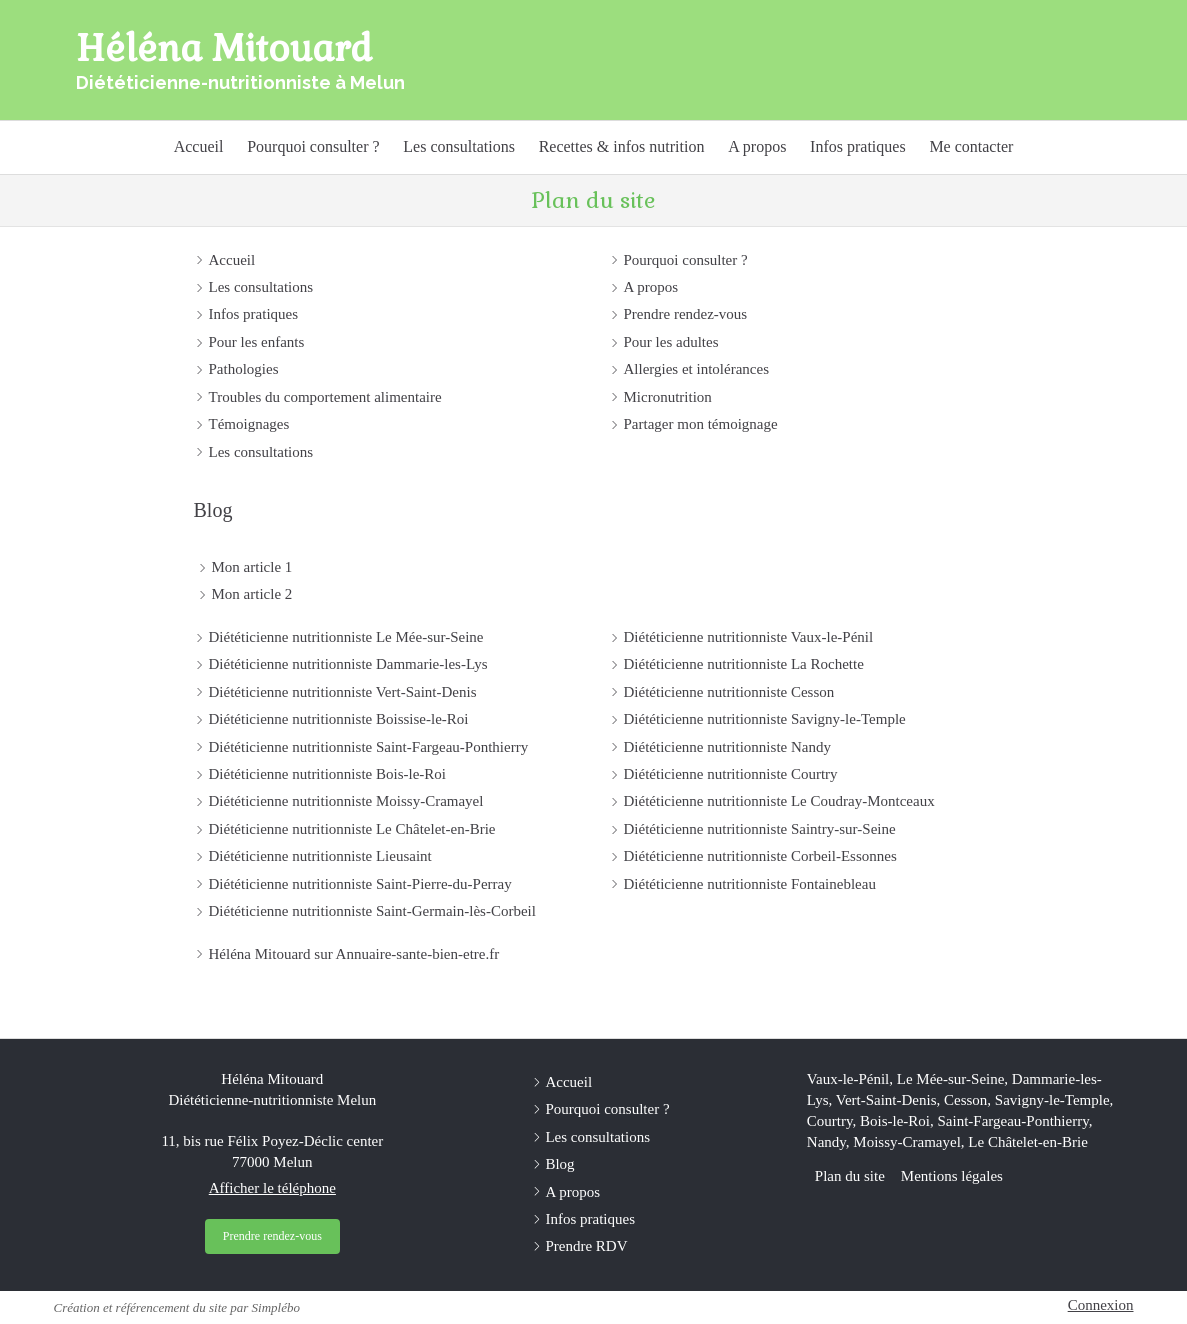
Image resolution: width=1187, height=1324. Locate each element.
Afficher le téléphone (272, 1188)
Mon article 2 (252, 594)
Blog (213, 510)
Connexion (1101, 1305)
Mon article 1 (252, 567)
